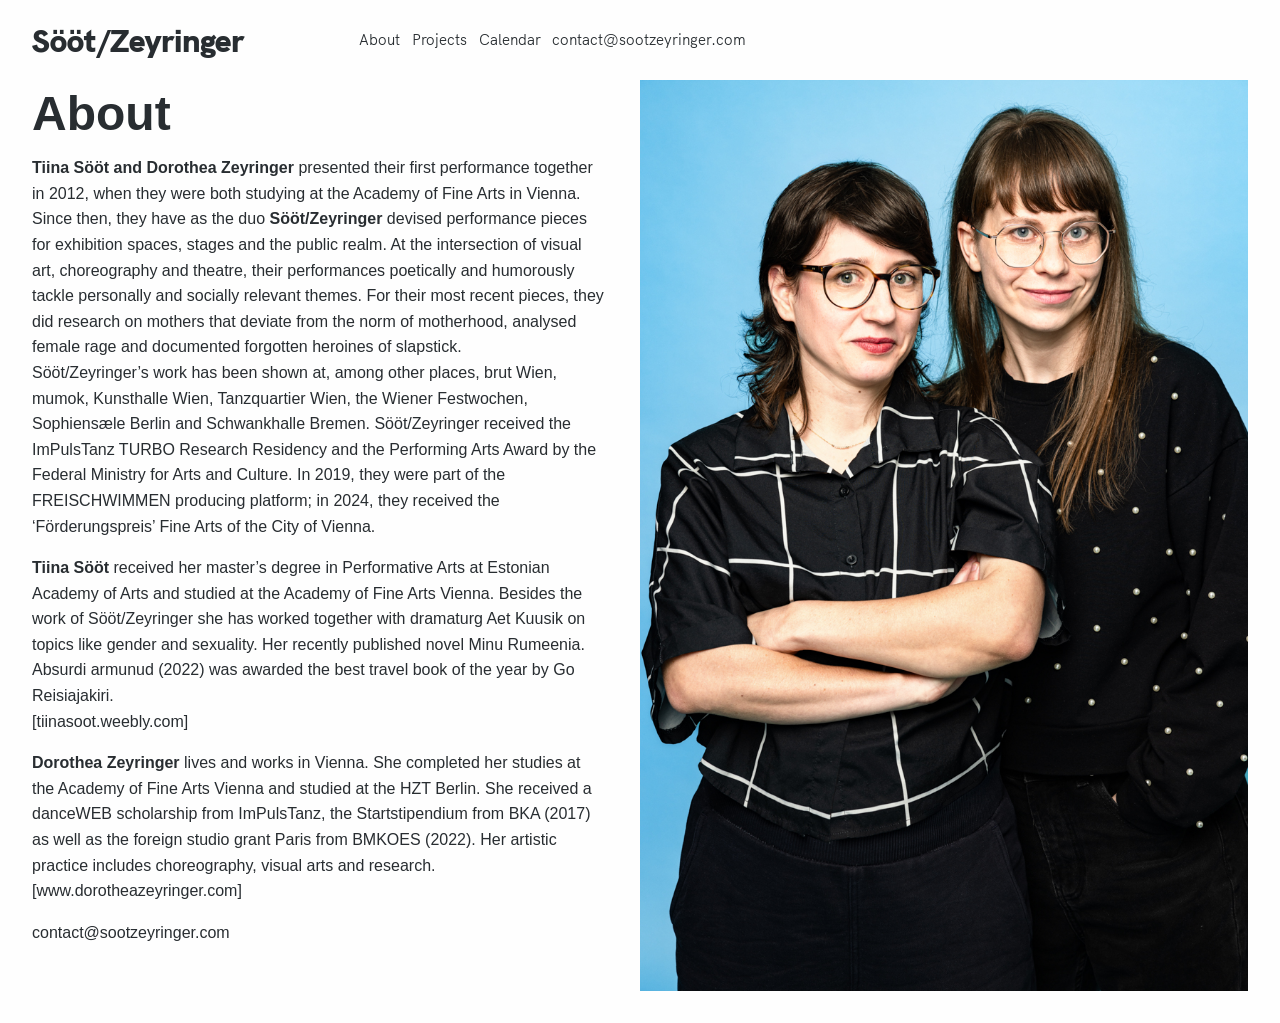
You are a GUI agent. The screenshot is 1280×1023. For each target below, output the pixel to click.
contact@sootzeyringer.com (649, 40)
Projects (439, 40)
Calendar (510, 40)
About (379, 40)
